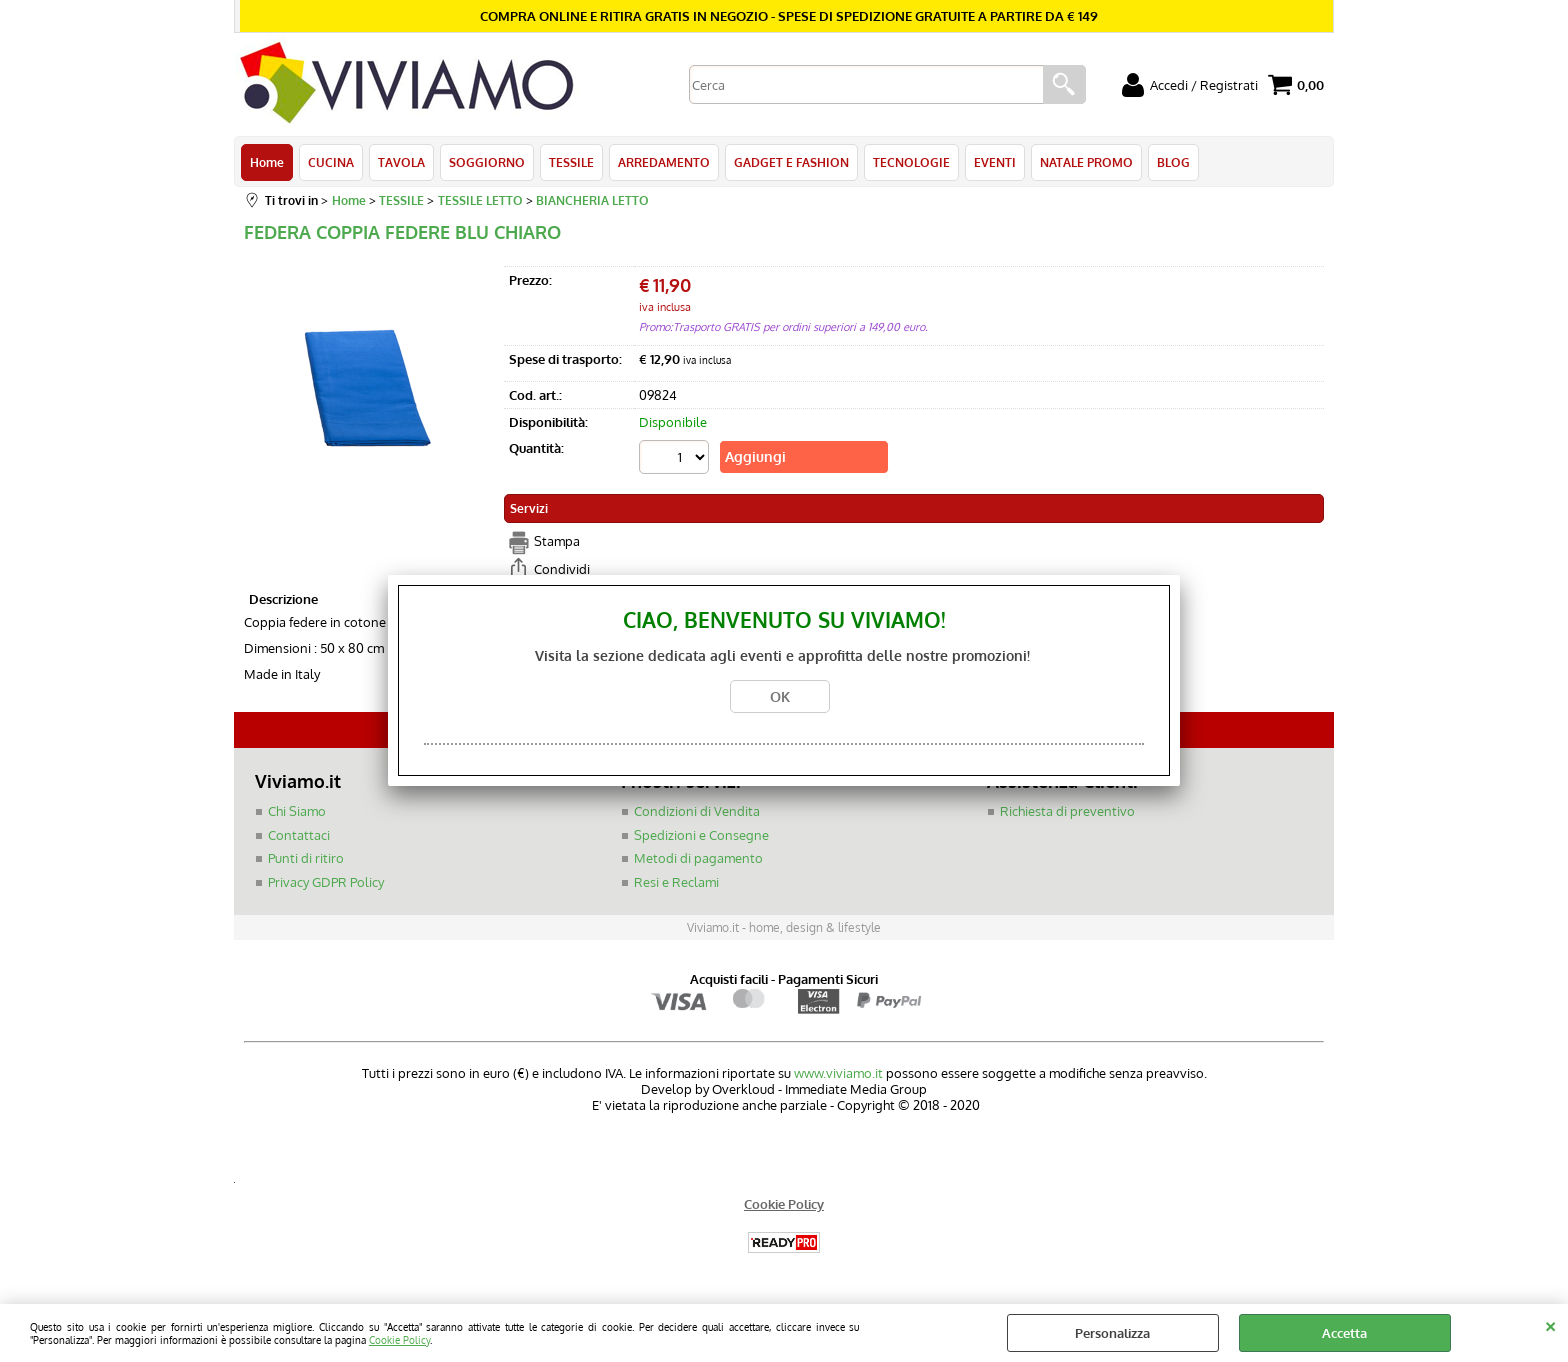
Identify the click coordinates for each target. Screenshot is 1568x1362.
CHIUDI (1550, 1324)
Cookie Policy (399, 1339)
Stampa (557, 541)
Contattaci (299, 835)
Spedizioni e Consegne (701, 835)
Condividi (562, 569)
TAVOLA (401, 162)
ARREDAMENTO (664, 162)
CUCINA (331, 162)
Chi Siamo (297, 811)
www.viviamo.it (838, 1073)
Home (267, 162)
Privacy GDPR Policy (326, 882)
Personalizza (1112, 1333)
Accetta (1344, 1333)
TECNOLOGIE (911, 162)
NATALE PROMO (1086, 162)
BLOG (1173, 162)
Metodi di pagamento (698, 858)
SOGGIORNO (487, 162)
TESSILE (571, 162)
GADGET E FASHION (791, 162)
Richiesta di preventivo (1067, 811)
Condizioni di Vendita (697, 811)
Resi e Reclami (676, 882)
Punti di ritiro (306, 858)
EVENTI (995, 162)
